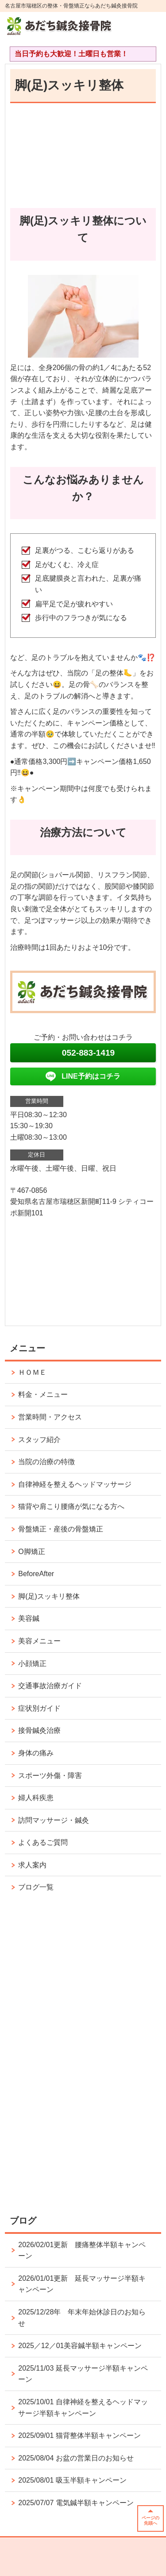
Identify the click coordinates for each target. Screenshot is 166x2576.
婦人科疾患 (36, 1797)
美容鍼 (28, 1618)
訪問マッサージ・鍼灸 (53, 1820)
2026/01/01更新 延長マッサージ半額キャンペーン (82, 2284)
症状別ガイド (39, 1708)
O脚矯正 (31, 1551)
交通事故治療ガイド (50, 1685)
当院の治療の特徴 (46, 1461)
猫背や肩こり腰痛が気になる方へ (71, 1506)
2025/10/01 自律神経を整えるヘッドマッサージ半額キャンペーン (83, 2407)
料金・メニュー (43, 1394)
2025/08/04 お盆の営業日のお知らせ (76, 2458)
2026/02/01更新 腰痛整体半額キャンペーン (82, 2250)
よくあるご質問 (46, 1842)
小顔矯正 (32, 1663)
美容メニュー (39, 1641)
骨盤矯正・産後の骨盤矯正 (60, 1529)
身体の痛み (36, 1753)
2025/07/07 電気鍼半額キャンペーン (76, 2503)
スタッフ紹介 (39, 1439)
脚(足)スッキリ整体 (49, 1596)
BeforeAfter (36, 1573)
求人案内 (32, 1865)
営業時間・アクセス (50, 1417)
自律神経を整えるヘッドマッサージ (74, 1484)
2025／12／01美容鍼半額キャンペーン (80, 2345)
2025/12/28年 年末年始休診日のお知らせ (82, 2317)
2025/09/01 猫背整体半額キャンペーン (79, 2435)
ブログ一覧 (36, 1887)
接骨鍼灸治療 (39, 1730)
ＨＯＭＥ (32, 1372)
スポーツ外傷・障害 (50, 1775)
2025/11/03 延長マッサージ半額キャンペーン (83, 2373)
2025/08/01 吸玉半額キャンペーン (72, 2480)
